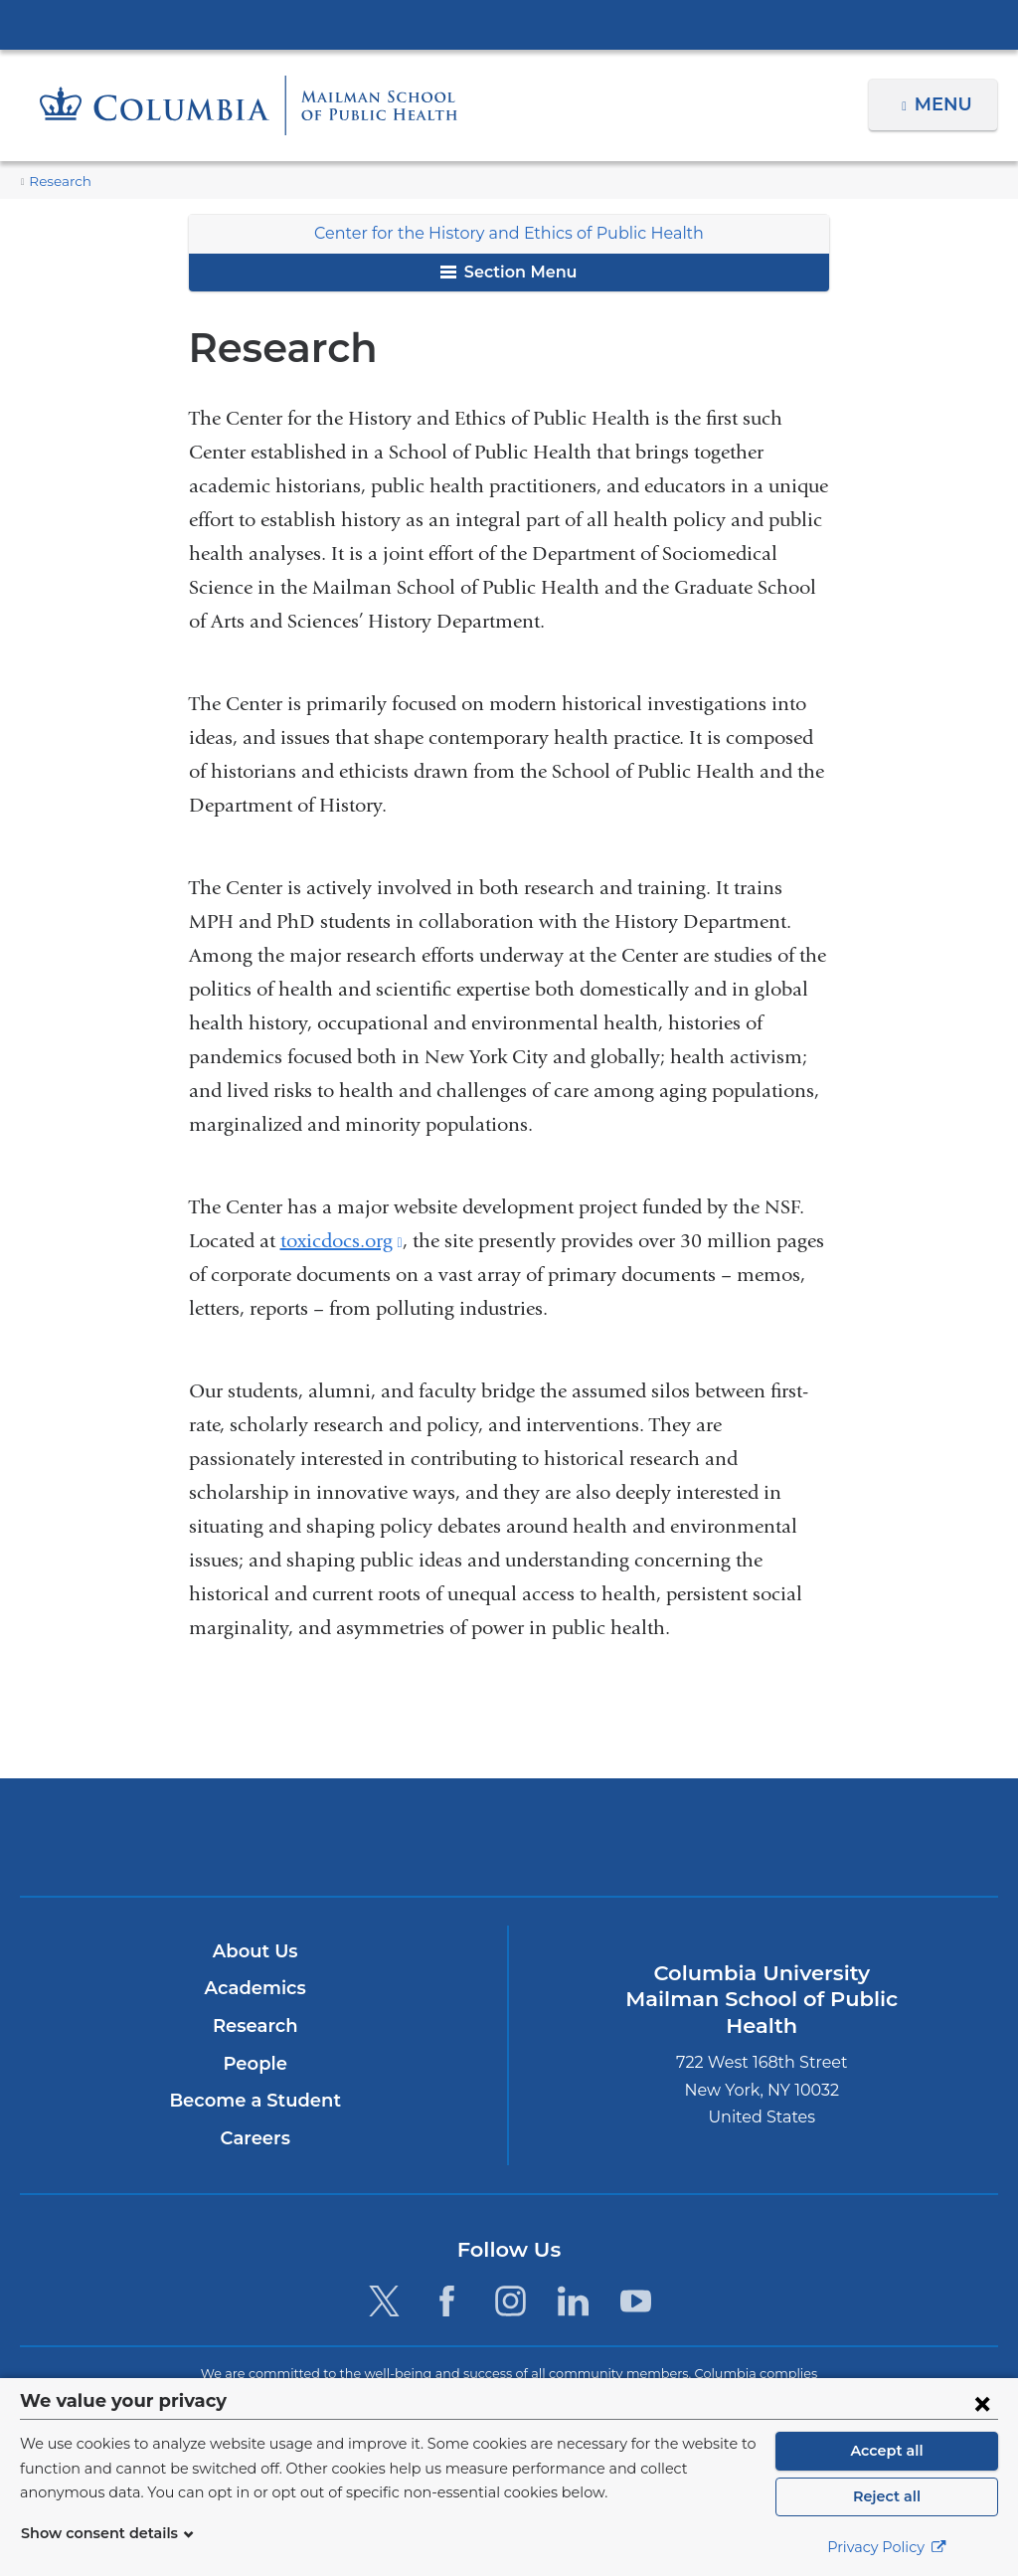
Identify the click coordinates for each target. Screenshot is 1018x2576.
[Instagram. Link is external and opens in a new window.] (510, 2301)
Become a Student (255, 2101)
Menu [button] (946, 104)
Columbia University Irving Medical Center (509, 24)
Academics (255, 1989)
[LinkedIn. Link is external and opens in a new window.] (573, 2301)
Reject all (886, 2496)
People (255, 2064)
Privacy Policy (886, 2547)
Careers (255, 2138)
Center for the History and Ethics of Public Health (509, 233)
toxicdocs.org (341, 1240)
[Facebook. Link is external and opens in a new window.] (446, 2301)
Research (57, 181)
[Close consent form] (982, 2403)
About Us (255, 1951)
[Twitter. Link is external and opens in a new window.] (384, 2301)
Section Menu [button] (508, 272)
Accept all (887, 2451)
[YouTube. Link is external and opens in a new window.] (635, 2301)
